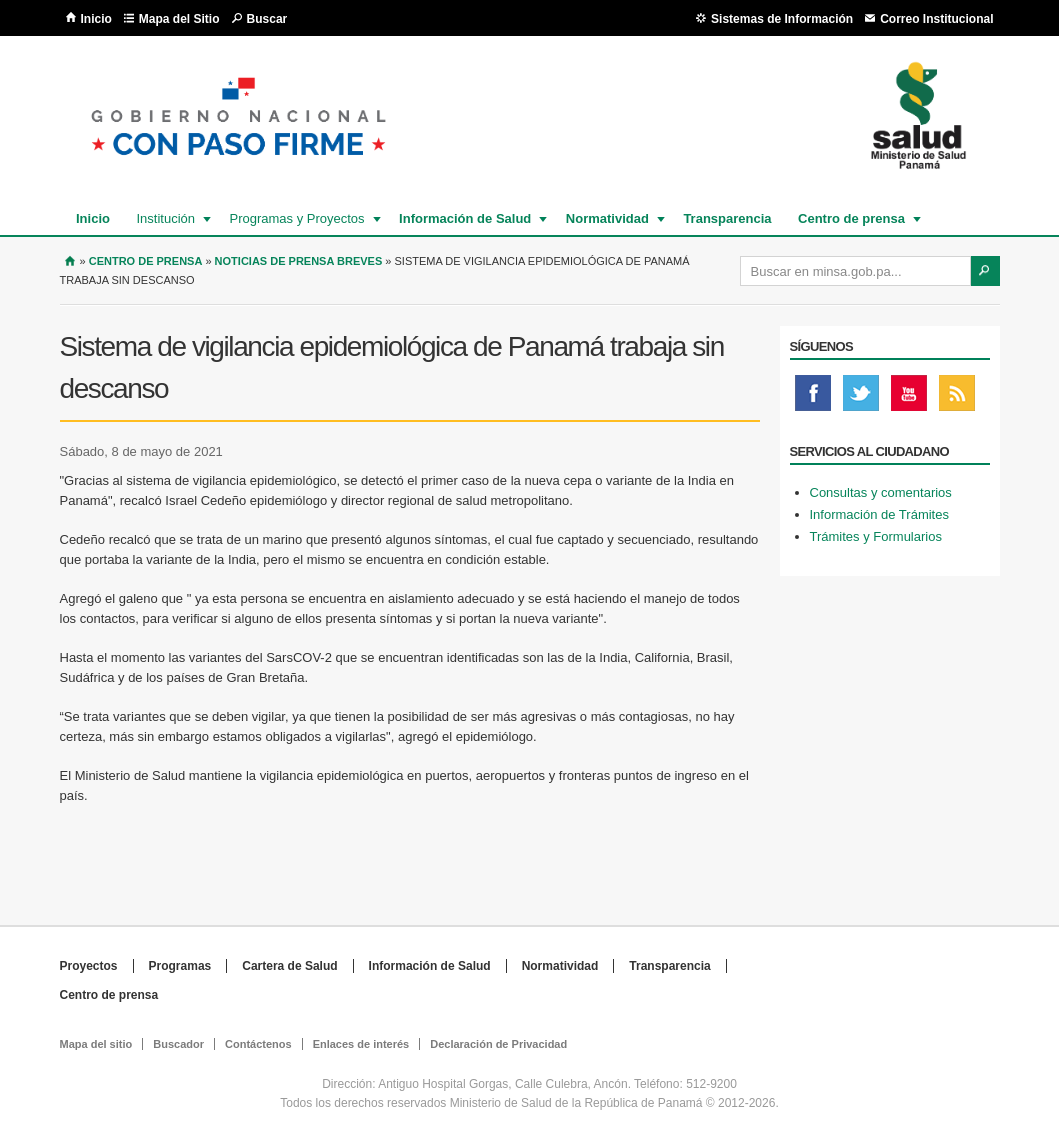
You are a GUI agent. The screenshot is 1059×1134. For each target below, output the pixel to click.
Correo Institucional (936, 19)
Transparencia (727, 218)
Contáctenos (258, 1044)
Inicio (96, 19)
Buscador (178, 1044)
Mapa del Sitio (179, 19)
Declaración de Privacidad (498, 1044)
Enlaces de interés (361, 1044)
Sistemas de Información (782, 19)
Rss (957, 398)
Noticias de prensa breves (299, 261)
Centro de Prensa (146, 261)
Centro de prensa (850, 218)
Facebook (813, 398)
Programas (180, 966)
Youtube (909, 398)
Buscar (267, 19)
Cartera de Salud (289, 966)
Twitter (861, 398)
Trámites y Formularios (876, 536)
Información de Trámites (879, 514)
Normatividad (606, 218)
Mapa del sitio (96, 1044)
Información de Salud (464, 218)
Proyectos (89, 966)
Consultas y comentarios (881, 492)
